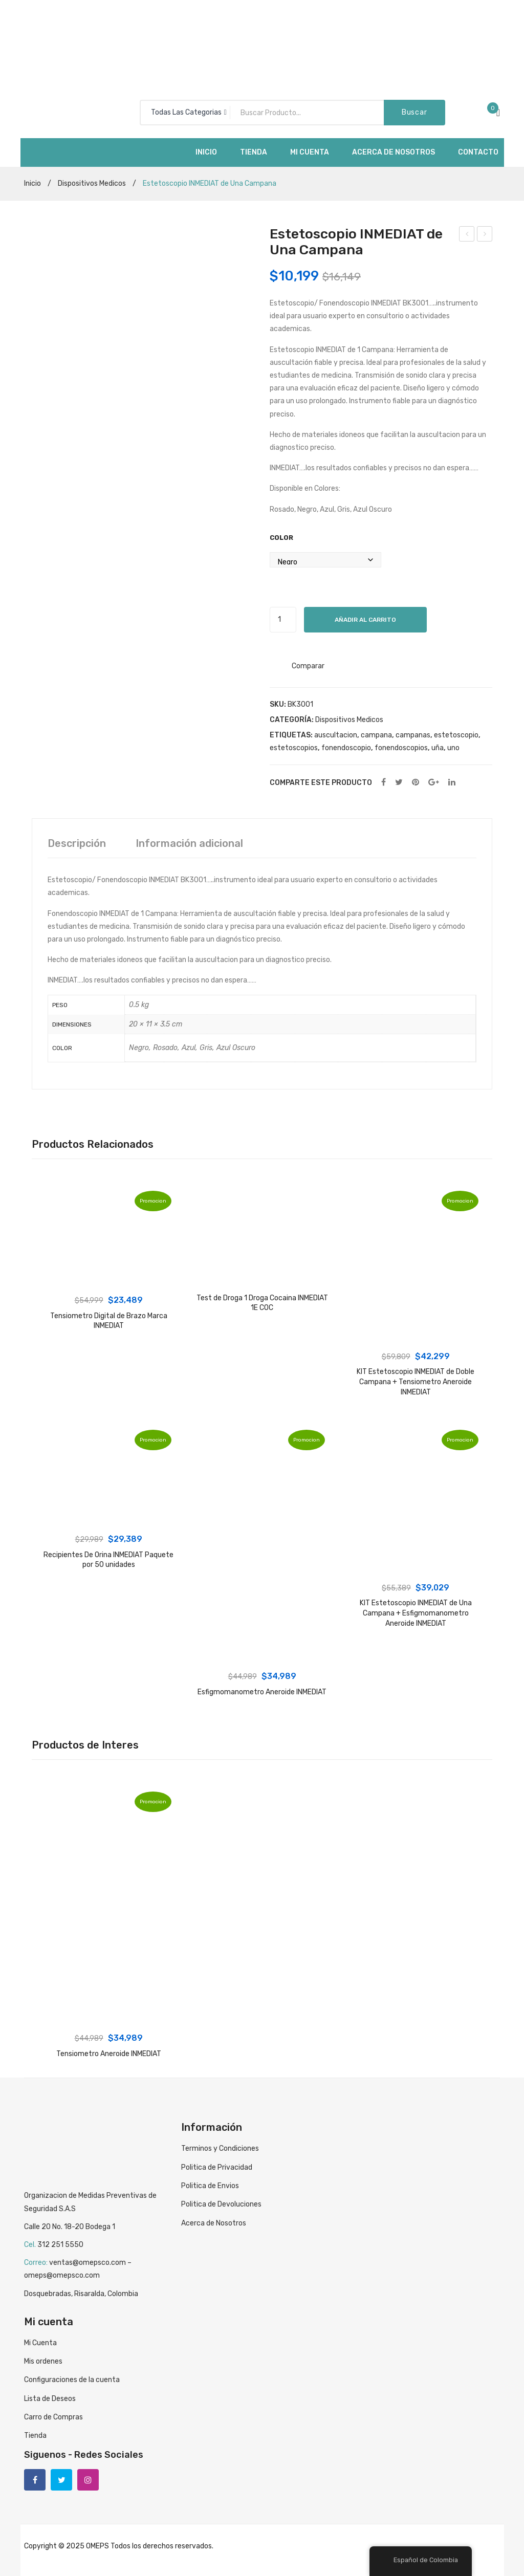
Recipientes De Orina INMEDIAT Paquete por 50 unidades (108, 1560)
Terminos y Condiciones (220, 2148)
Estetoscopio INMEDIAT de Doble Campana (485, 235)
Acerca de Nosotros (213, 2223)
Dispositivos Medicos (92, 183)
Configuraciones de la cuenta (72, 2379)
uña (437, 748)
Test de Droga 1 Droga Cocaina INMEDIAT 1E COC (262, 1303)
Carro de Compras (53, 2417)
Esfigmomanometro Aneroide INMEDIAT (262, 1692)
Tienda (35, 2435)
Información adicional (189, 843)
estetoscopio (456, 735)
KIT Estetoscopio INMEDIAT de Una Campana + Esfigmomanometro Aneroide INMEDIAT (416, 1613)
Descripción (77, 843)
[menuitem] (206, 152)
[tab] (77, 843)
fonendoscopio (346, 748)
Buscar (414, 112)
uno (453, 748)
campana (376, 735)
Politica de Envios (210, 2185)
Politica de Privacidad (216, 2167)
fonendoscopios (401, 748)
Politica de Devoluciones (221, 2204)
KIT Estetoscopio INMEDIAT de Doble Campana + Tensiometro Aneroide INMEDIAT (415, 1381)
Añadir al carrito (365, 619)
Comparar (308, 666)
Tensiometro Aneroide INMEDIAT (467, 235)
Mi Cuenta (40, 2343)
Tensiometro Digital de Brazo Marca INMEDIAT (108, 1321)
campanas (413, 735)
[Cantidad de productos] (283, 619)
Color (281, 537)
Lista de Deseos (50, 2398)
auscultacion (335, 735)
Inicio (32, 183)
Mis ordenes (43, 2361)
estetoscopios (294, 748)
